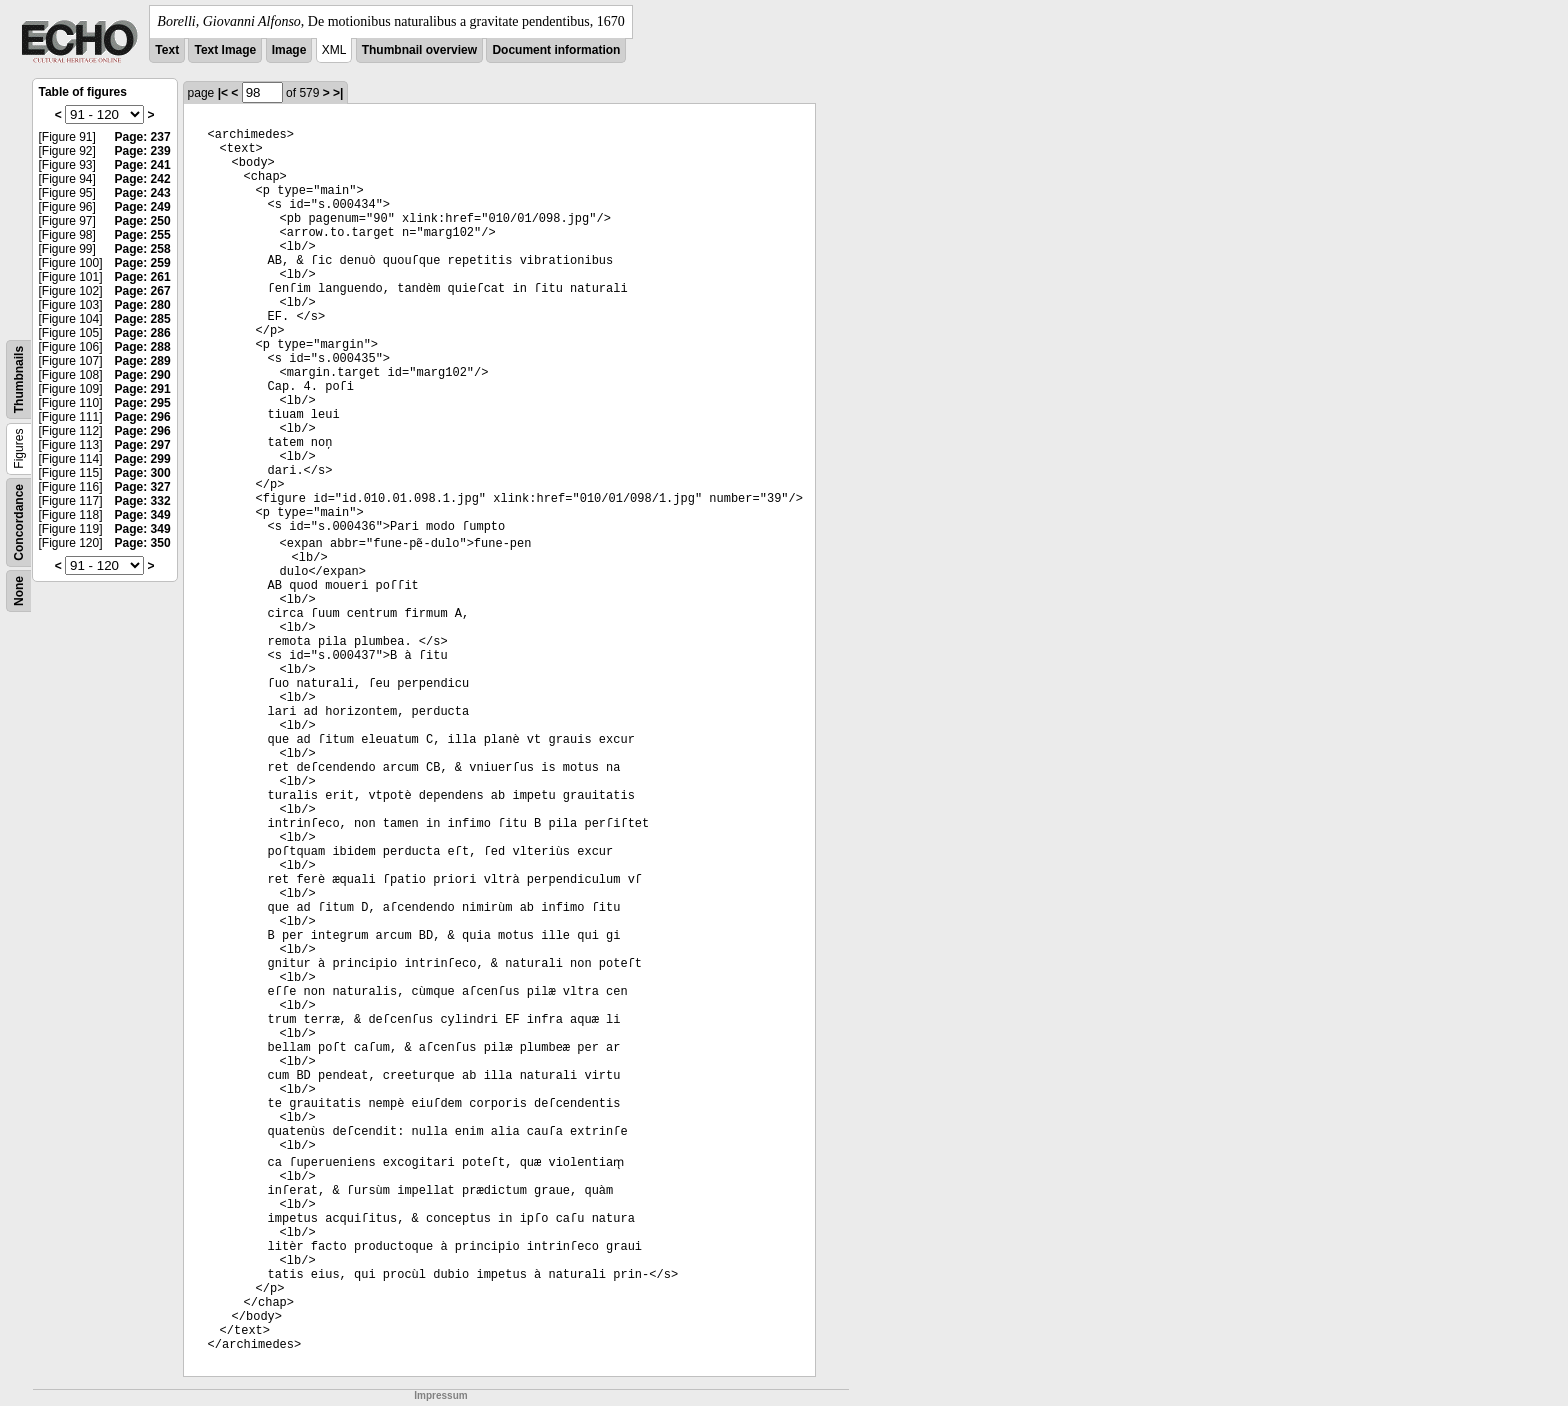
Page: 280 (143, 305)
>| (338, 93)
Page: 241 (143, 165)
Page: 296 (143, 417)
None (19, 591)
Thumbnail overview (419, 50)
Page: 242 (143, 179)
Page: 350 (143, 543)
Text (167, 50)
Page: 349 (143, 515)
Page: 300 (143, 473)
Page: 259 (143, 263)
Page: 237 (143, 137)
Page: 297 (143, 445)
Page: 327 (143, 487)
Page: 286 (143, 333)
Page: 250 (143, 221)
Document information (556, 50)
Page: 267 (143, 291)
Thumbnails (19, 379)
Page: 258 (143, 249)
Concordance (19, 522)
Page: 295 (143, 403)
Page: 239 (143, 151)
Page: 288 (143, 347)
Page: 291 (143, 389)
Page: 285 (143, 319)
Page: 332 (143, 501)
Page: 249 (143, 207)
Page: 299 (143, 459)
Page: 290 (143, 375)
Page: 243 (143, 193)
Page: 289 (143, 361)
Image (289, 50)
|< (223, 93)
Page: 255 (143, 235)
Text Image (225, 50)
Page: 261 (143, 277)
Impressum (440, 1395)
